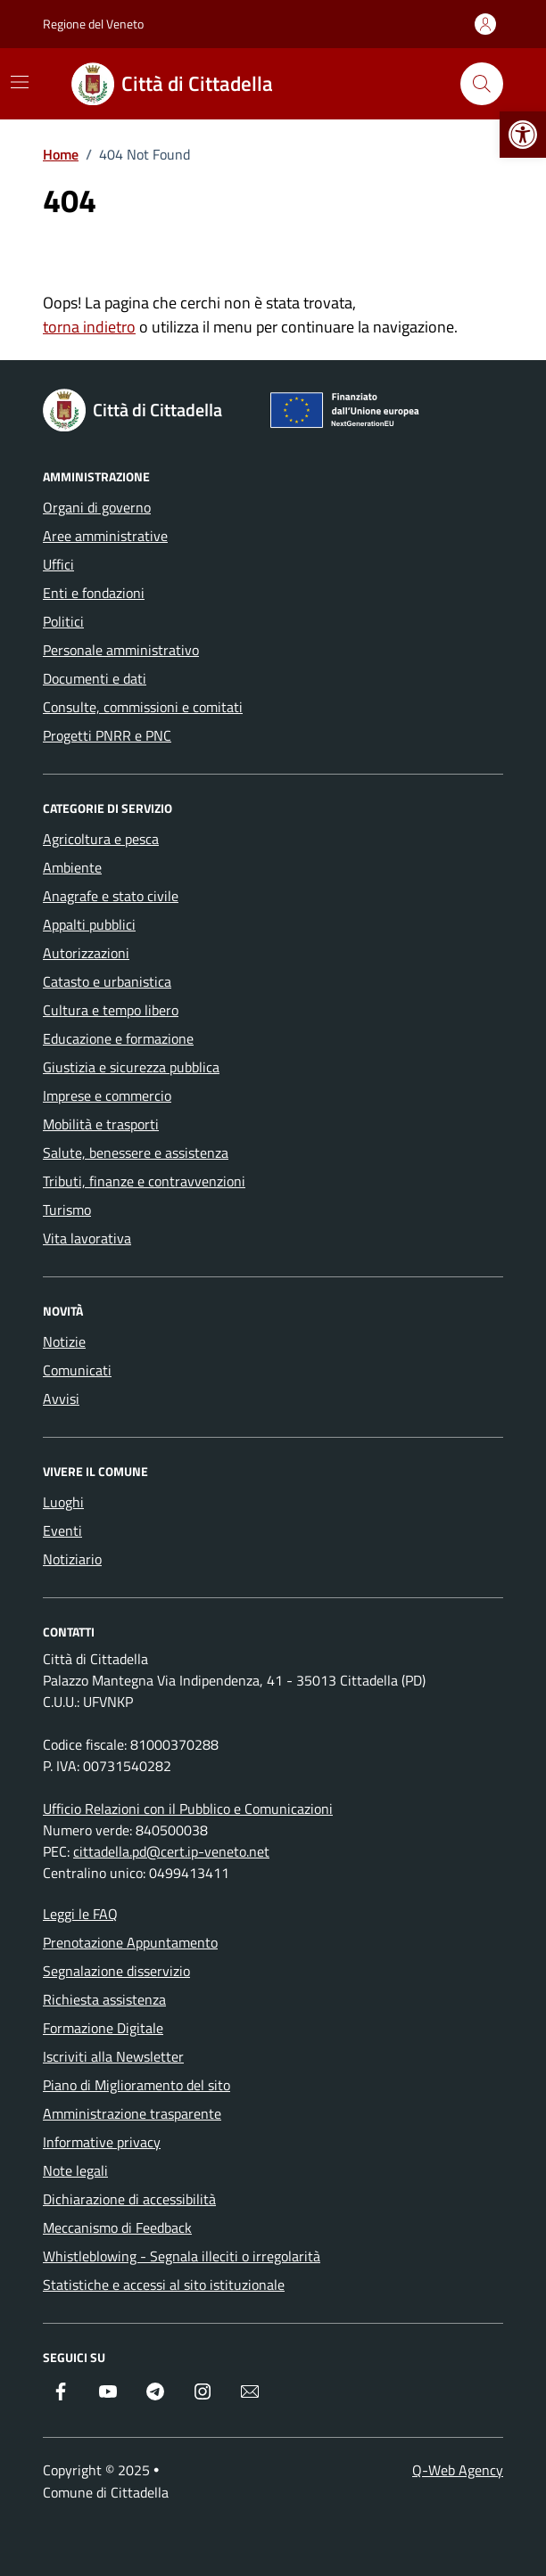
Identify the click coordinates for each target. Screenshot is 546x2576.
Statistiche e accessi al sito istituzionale (164, 2284)
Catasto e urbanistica (107, 981)
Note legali (75, 2170)
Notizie (64, 1341)
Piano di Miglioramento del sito (136, 2085)
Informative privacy (102, 2142)
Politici (63, 621)
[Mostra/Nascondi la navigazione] (19, 82)
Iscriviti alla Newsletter (113, 2056)
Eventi (62, 1530)
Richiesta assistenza (104, 1999)
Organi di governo (97, 507)
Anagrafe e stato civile (110, 896)
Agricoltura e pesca (101, 838)
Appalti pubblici (89, 924)
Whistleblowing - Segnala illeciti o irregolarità (181, 2256)
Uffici (58, 564)
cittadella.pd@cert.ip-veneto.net (171, 1851)
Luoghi (63, 1502)
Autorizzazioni (86, 953)
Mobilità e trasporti (101, 1124)
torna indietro (89, 327)
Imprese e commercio (107, 1095)
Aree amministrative (105, 535)
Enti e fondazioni (94, 592)
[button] (523, 134)
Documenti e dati (94, 678)
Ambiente (72, 867)
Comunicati (77, 1370)
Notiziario (72, 1559)
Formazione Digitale (103, 2028)
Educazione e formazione (118, 1038)
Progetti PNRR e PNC (107, 735)
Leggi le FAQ (80, 1913)
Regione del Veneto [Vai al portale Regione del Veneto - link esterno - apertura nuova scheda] (93, 23)
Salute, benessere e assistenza (135, 1152)
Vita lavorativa (87, 1238)
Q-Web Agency (457, 2470)
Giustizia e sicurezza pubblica (131, 1067)
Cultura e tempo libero (110, 1010)
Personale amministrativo (121, 649)
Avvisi (61, 1398)
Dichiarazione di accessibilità (129, 2199)
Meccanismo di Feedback (117, 2227)
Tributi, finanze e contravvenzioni (144, 1181)
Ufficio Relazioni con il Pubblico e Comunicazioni (188, 1808)
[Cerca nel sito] (481, 83)
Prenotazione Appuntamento (130, 1942)
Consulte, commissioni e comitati (143, 707)
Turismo (67, 1209)
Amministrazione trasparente (132, 2113)
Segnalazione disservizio (116, 1970)
